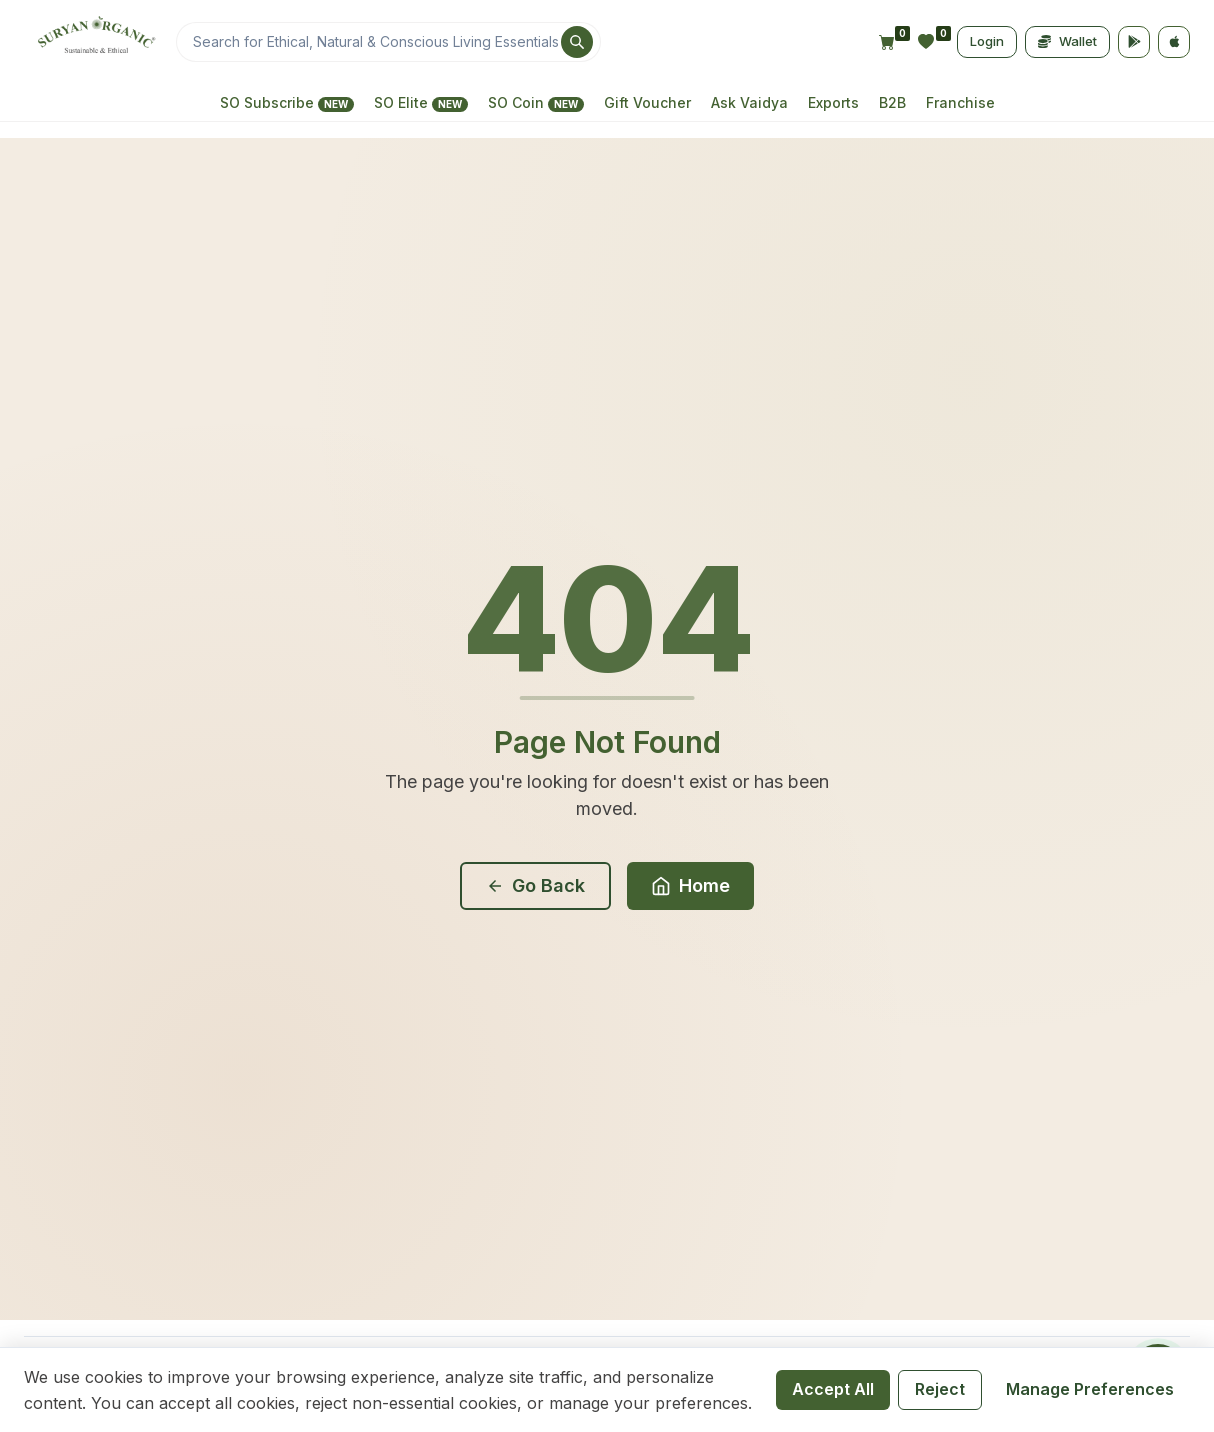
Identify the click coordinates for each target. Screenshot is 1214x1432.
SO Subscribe (287, 103)
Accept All (833, 1389)
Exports (833, 102)
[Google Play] (1134, 42)
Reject (940, 1389)
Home (690, 885)
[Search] (388, 42)
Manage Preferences (1090, 1389)
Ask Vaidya (749, 102)
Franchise (960, 102)
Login (987, 41)
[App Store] (1174, 42)
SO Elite (421, 103)
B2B (892, 102)
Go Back (535, 885)
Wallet (1067, 41)
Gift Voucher (647, 102)
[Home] (94, 42)
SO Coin (536, 103)
